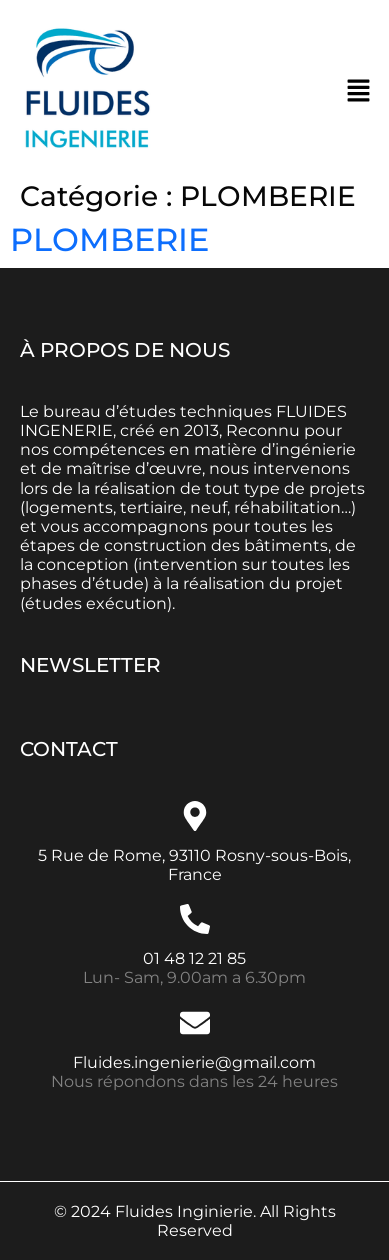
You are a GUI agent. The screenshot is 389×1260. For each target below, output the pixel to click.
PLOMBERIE (109, 239)
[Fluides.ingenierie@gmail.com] (195, 1023)
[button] (359, 90)
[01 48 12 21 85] (195, 919)
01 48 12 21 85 (194, 958)
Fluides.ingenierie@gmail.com (194, 1062)
